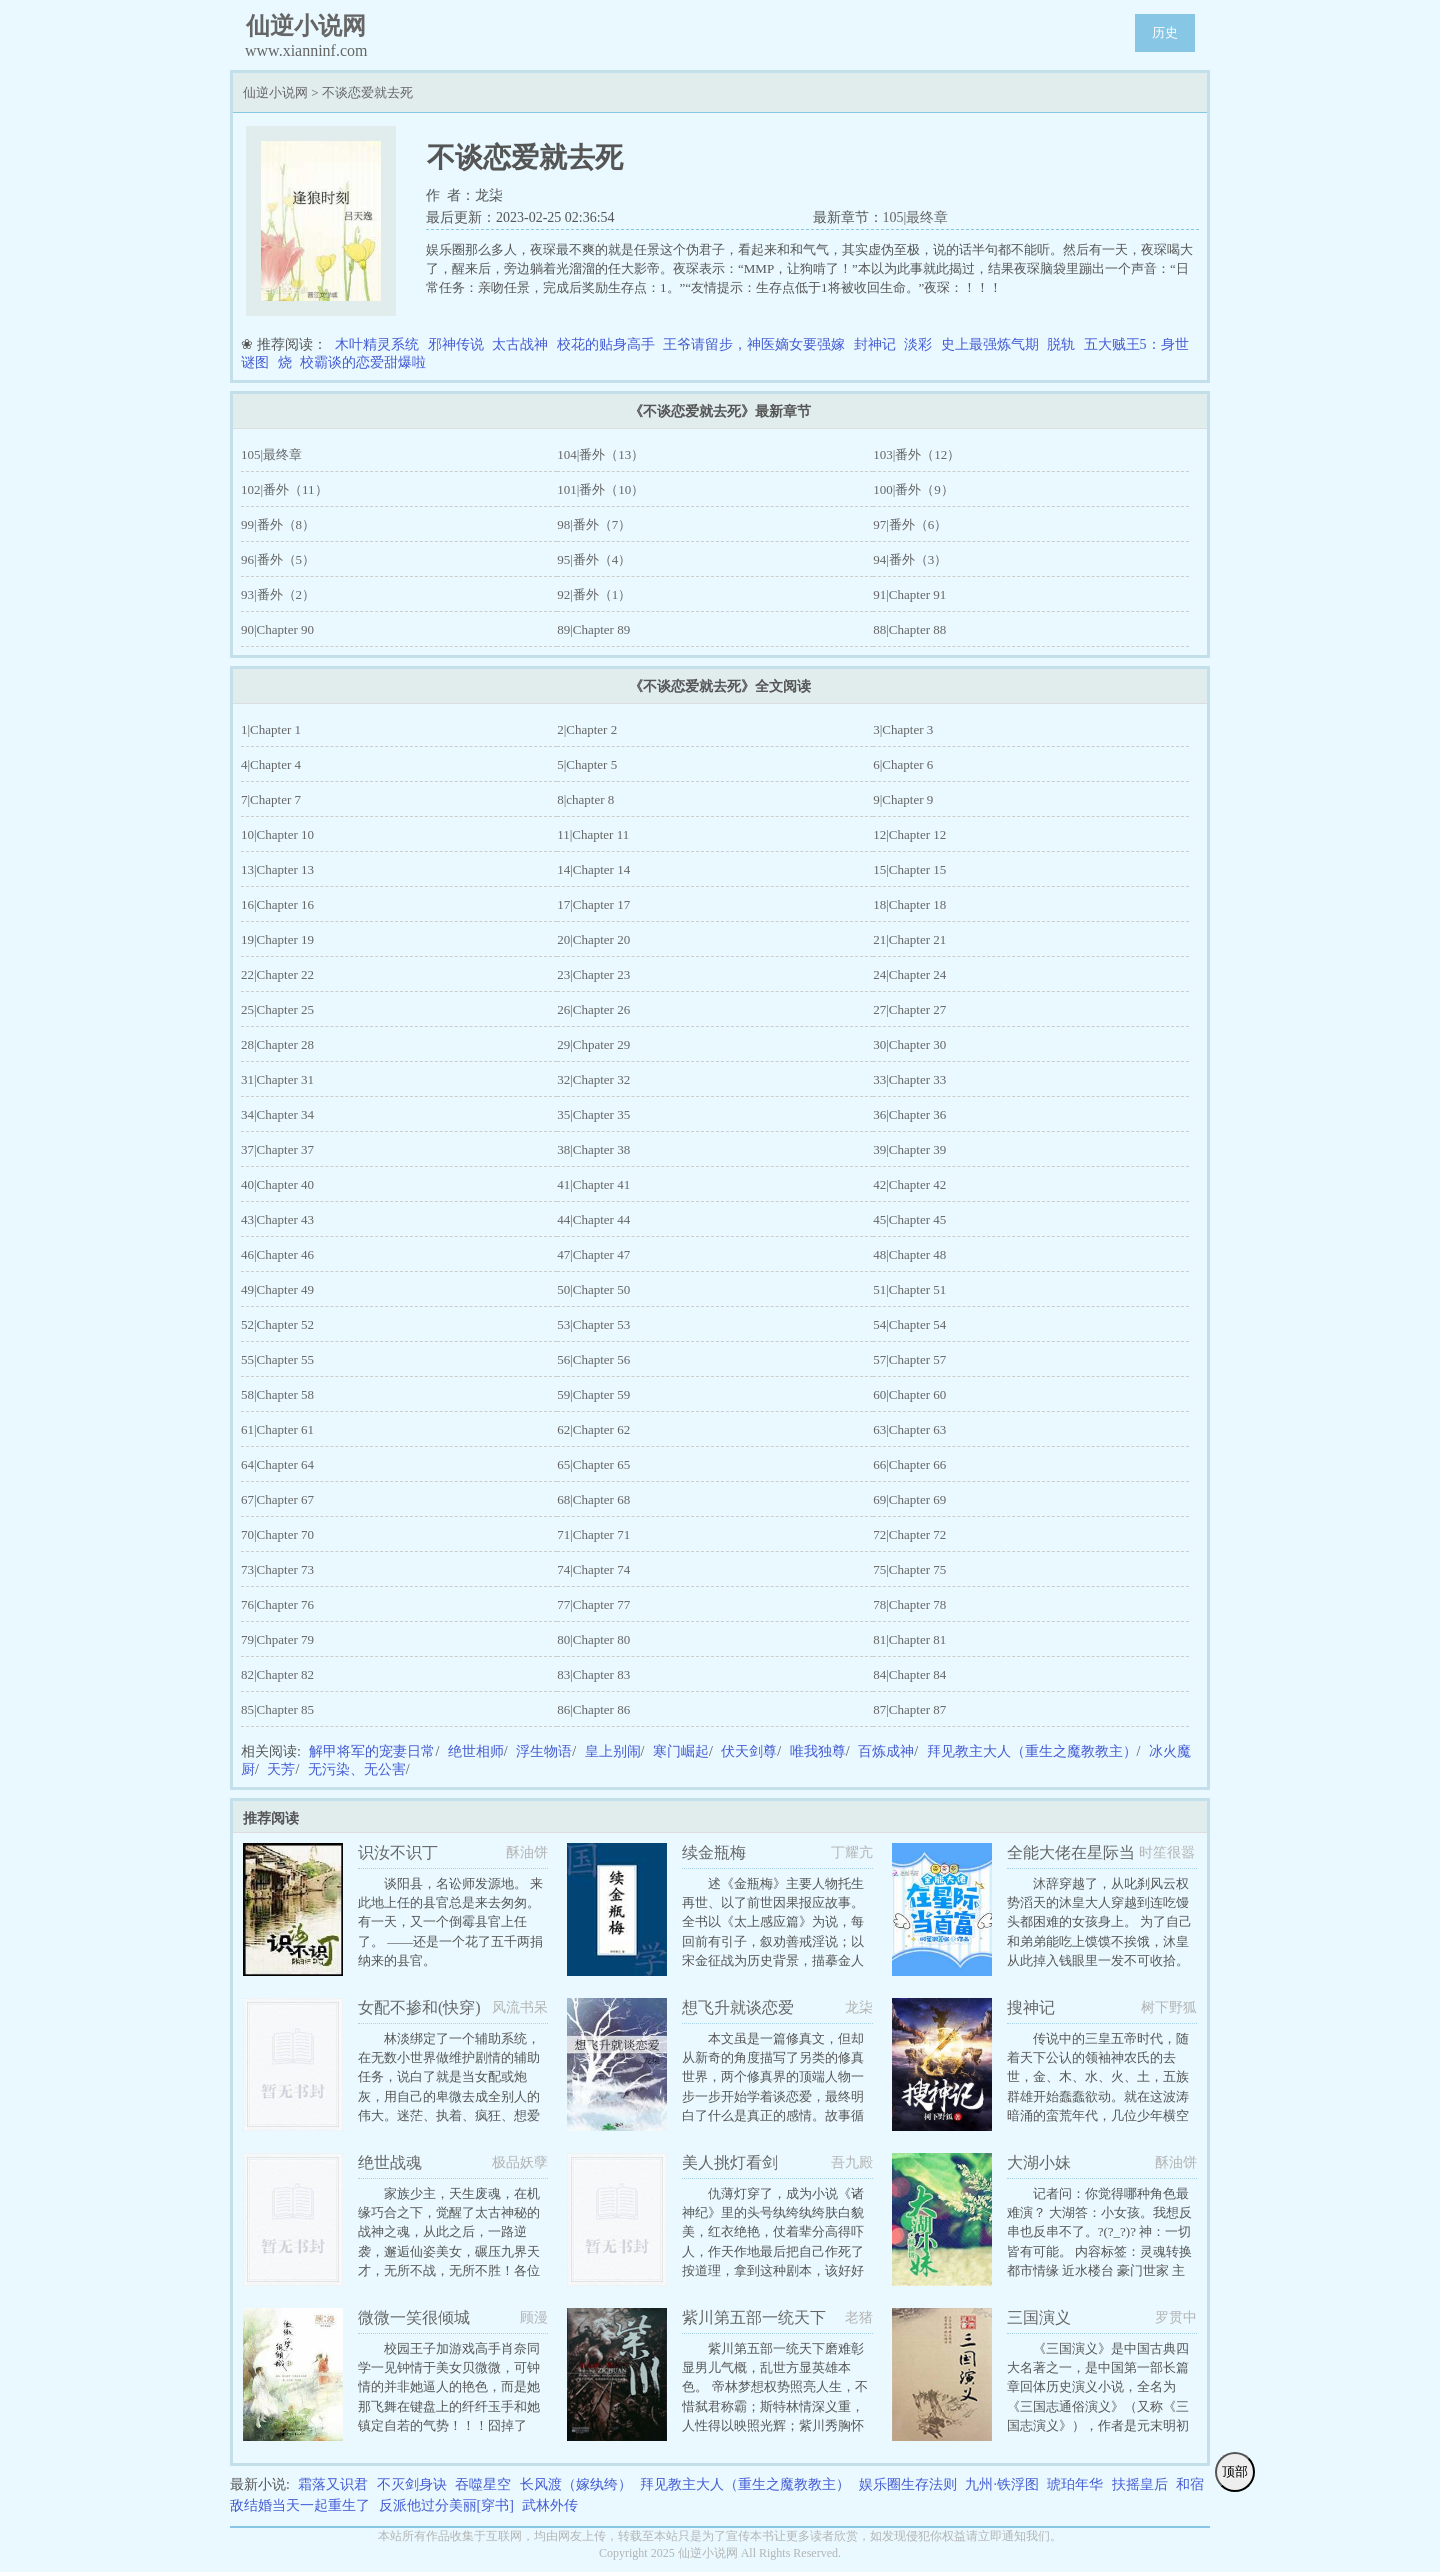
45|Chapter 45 (909, 1219)
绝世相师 (476, 1751)
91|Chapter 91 (909, 594)
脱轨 (1061, 344)
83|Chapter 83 (593, 1674)
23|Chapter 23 (593, 974)
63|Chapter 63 (909, 1429)
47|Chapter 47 (593, 1254)
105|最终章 (916, 217)
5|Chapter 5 (587, 764)
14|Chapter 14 (593, 869)
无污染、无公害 (357, 1769)
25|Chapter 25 (277, 1009)
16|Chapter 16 (277, 904)
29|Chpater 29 (593, 1044)
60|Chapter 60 (909, 1394)
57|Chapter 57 (909, 1359)
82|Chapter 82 (277, 1674)
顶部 (1235, 2471)
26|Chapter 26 (593, 1009)
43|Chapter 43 (277, 1219)
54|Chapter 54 (909, 1324)
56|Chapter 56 (593, 1359)
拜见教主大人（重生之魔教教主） (1032, 1751)
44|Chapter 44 (593, 1219)
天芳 (281, 1769)
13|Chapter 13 (277, 869)
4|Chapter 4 (271, 764)
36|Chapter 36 (909, 1114)
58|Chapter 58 (277, 1394)
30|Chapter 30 (909, 1044)
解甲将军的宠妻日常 (372, 1751)
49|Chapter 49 (277, 1289)
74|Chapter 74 (593, 1569)
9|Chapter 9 (903, 799)
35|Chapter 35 (593, 1114)
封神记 (875, 344)
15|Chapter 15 (909, 869)
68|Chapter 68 (593, 1499)
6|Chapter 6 (903, 764)
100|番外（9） (913, 489)
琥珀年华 (1075, 2484)
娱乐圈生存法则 (908, 2484)
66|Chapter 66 (909, 1464)
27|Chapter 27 (909, 1009)
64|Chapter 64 (277, 1464)
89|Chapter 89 (593, 629)
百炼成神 (886, 1751)
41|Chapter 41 (593, 1184)
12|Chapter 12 (909, 834)
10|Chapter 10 (277, 834)
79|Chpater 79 (277, 1639)
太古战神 (520, 344)
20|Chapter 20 (593, 939)
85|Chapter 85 (277, 1709)
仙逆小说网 (275, 92)
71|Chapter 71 (593, 1534)
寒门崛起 (681, 1751)
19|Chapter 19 (277, 939)
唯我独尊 (818, 1751)
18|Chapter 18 (909, 904)
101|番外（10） (600, 489)
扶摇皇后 (1140, 2484)
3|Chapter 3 (903, 729)
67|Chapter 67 (277, 1499)
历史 (1165, 32)
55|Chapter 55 (277, 1359)
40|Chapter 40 (277, 1184)
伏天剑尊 (749, 1751)
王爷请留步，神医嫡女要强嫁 (754, 344)
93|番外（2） (278, 594)
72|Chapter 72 (909, 1534)
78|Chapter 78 (909, 1604)
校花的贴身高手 (606, 344)
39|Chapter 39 (909, 1149)
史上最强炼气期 (990, 344)
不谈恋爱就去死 (367, 92)
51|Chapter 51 (909, 1289)
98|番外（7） (594, 524)
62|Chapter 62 (593, 1429)
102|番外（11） (284, 489)
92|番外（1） (594, 594)
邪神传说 (456, 344)
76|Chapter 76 (277, 1604)
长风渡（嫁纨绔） (576, 2484)
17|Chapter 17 (593, 904)
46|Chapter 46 (277, 1254)
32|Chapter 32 (593, 1079)
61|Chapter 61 (277, 1429)
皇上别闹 (613, 1751)
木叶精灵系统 (377, 344)
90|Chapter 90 (277, 629)
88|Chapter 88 (909, 629)
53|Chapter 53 (593, 1324)
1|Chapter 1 (271, 729)
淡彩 (918, 344)
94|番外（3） (910, 559)
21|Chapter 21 (909, 939)
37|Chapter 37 (277, 1149)
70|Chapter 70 (277, 1534)
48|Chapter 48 (909, 1254)
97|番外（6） (910, 524)
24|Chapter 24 (909, 974)
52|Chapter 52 (277, 1324)
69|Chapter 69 (909, 1499)
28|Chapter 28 (277, 1044)
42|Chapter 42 (909, 1184)
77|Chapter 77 (593, 1604)
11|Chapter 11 (593, 834)
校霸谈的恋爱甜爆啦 (363, 362)
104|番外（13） (600, 454)
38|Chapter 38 (593, 1149)
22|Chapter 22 (277, 974)
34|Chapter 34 (277, 1114)
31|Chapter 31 (277, 1079)
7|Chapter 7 (271, 799)
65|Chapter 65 (593, 1464)
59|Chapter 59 (593, 1394)
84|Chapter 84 (909, 1674)
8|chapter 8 (585, 799)
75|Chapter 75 (909, 1569)
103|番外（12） (916, 454)
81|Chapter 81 (909, 1639)
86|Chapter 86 (593, 1709)
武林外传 (550, 2505)
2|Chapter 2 (587, 729)
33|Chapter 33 (909, 1079)
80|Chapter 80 (593, 1639)
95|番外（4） (594, 559)
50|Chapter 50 (593, 1289)
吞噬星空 (483, 2484)
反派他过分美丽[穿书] (446, 2505)
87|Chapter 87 (909, 1709)
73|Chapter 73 (277, 1569)
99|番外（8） (278, 524)
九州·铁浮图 (1002, 2484)
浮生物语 (544, 1751)
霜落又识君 (333, 2484)
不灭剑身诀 (412, 2484)
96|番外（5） (278, 559)
